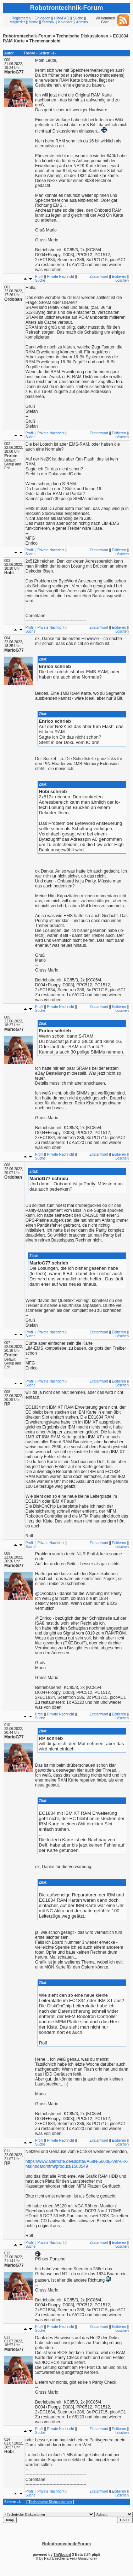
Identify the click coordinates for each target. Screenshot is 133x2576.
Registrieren (21, 18)
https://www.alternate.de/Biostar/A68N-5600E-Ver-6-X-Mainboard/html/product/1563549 (77, 2164)
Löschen (122, 280)
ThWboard (62, 2555)
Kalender (65, 22)
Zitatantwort (99, 276)
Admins (82, 22)
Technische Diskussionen (82, 36)
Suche (78, 18)
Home (33, 22)
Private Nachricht (60, 276)
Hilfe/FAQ (61, 18)
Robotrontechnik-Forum (27, 36)
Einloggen (42, 18)
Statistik (48, 22)
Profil (39, 276)
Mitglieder (17, 22)
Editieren (119, 276)
